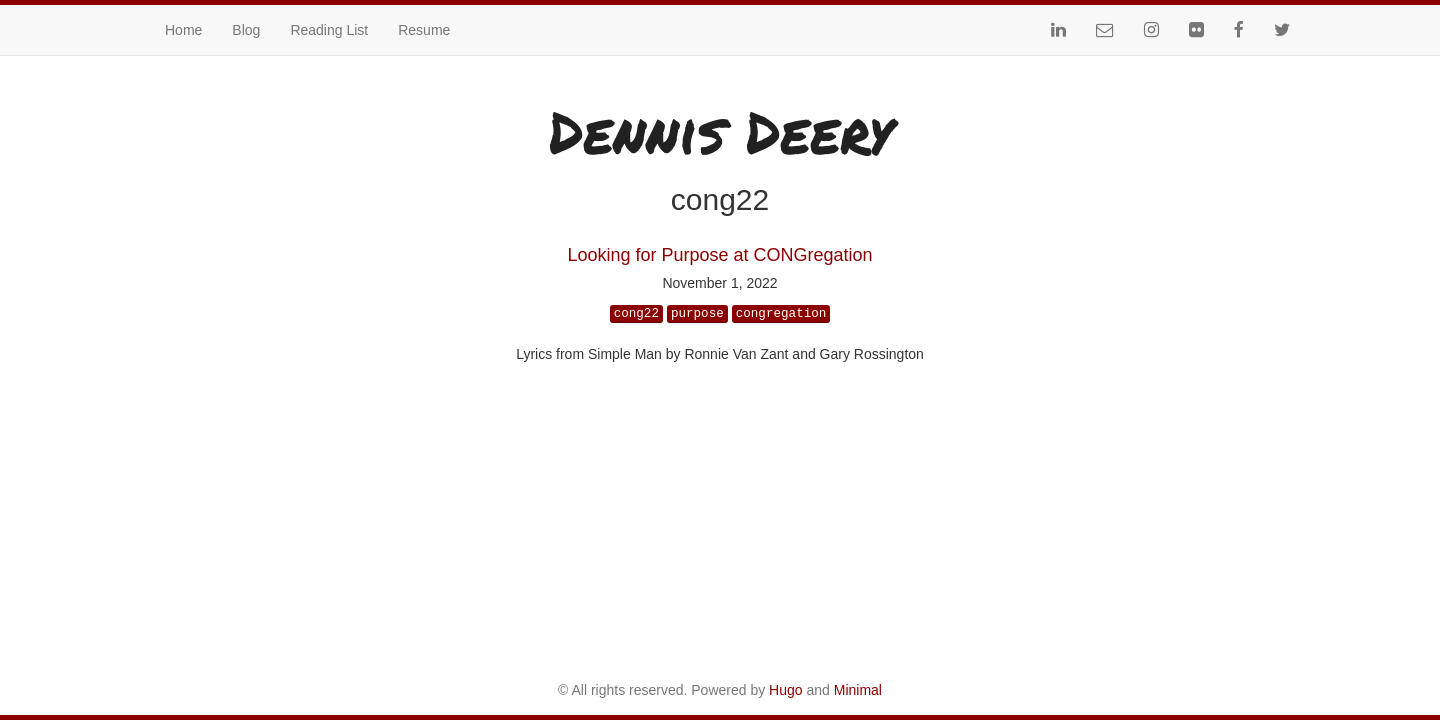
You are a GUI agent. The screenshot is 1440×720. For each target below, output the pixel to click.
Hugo (785, 690)
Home (183, 30)
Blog (246, 30)
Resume (424, 30)
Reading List (329, 30)
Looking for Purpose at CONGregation (719, 255)
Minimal (858, 690)
